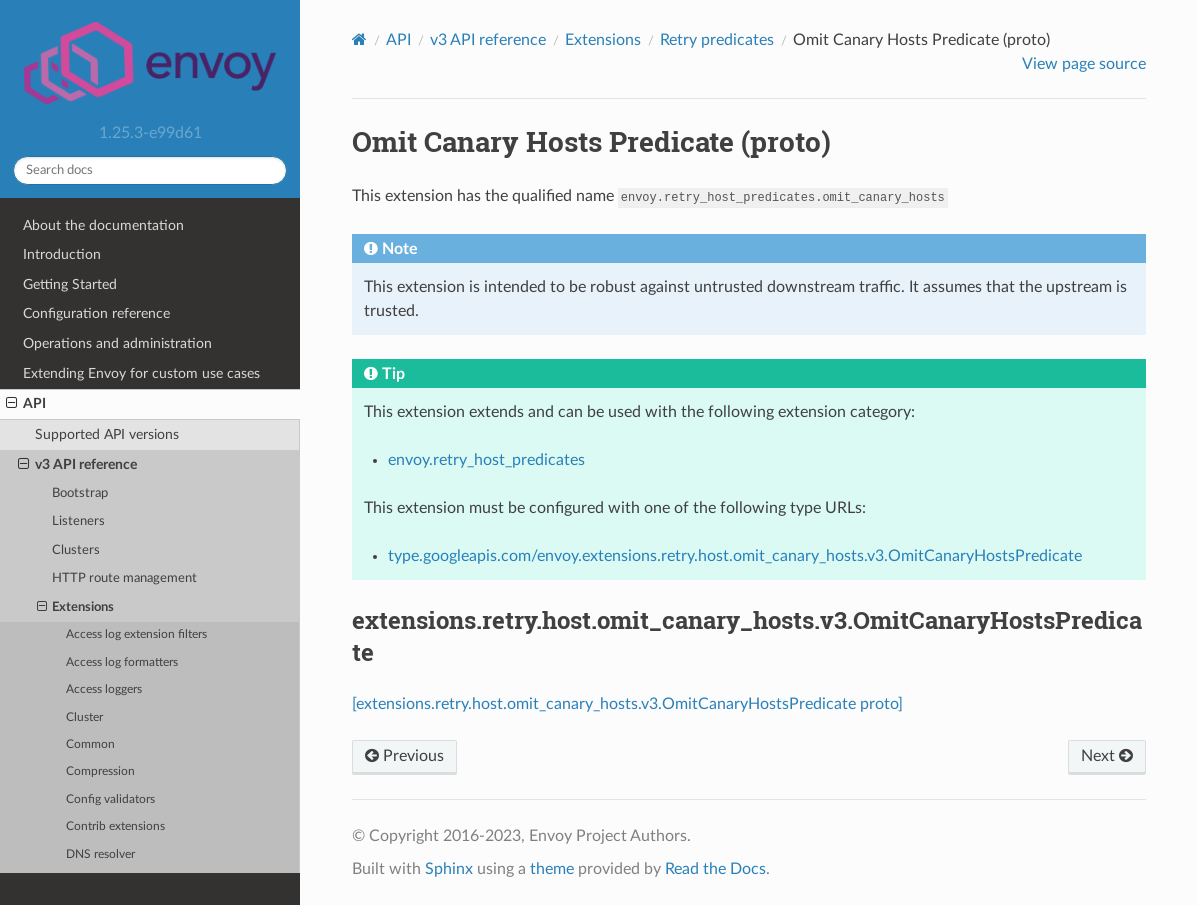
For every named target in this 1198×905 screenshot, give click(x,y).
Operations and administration (117, 343)
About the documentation (103, 225)
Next (1107, 756)
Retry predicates (717, 40)
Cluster (84, 717)
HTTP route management (124, 578)
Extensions (76, 608)
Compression (100, 771)
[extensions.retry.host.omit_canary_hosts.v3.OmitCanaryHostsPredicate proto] (627, 704)
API (26, 404)
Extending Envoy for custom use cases (141, 373)
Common (90, 744)
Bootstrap (80, 493)
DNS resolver (100, 854)
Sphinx (449, 869)
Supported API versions (107, 434)
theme (552, 869)
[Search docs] (150, 170)
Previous (404, 756)
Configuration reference (96, 313)
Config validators (110, 799)
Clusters (76, 550)
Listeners (78, 521)
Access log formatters (122, 662)
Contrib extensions (115, 826)
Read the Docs (715, 869)
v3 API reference (77, 465)
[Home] (359, 39)
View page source (1084, 64)
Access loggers (104, 689)
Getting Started (70, 284)
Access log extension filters (136, 634)
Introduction (62, 254)
